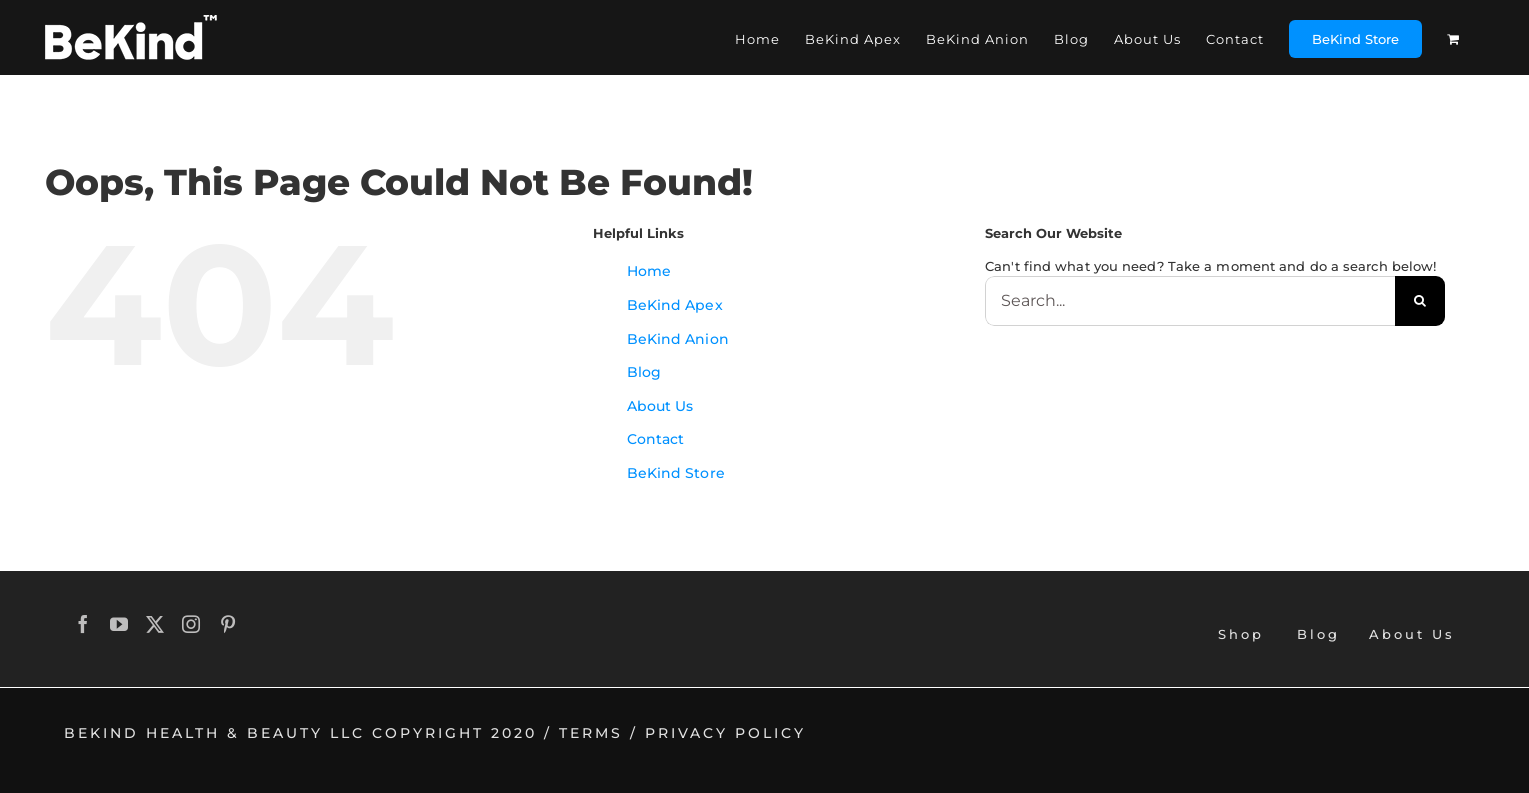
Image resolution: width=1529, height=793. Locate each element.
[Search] (1420, 301)
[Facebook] (84, 624)
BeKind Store (676, 473)
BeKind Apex (675, 305)
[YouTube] (120, 624)
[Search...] (1190, 301)
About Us (660, 406)
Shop (1241, 634)
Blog (644, 372)
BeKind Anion (678, 339)
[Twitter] (156, 624)
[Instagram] (192, 624)
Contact (656, 439)
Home (649, 271)
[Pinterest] (229, 624)
